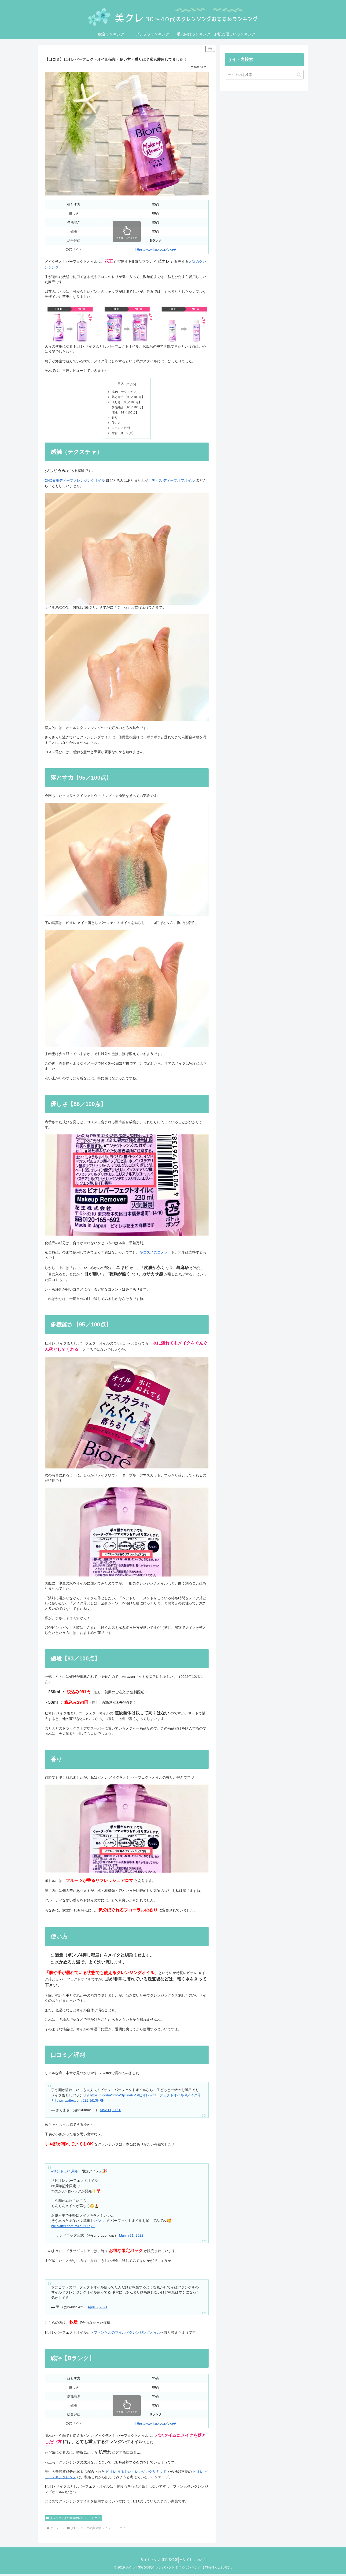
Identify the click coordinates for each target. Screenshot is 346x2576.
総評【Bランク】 (123, 435)
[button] (299, 74)
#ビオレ (143, 2097)
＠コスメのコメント (155, 1254)
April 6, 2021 (97, 2309)
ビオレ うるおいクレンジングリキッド (136, 2473)
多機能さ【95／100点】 (128, 408)
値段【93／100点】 (125, 413)
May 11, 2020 (110, 2112)
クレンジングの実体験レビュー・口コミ (73, 2520)
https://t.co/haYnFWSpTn (109, 2097)
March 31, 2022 (131, 2237)
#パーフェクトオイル (167, 2097)
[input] (264, 74)
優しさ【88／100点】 (127, 402)
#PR (132, 2097)
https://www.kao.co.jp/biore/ (155, 249)
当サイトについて (196, 2561)
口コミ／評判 (120, 429)
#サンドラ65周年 (64, 2173)
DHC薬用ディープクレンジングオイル (75, 482)
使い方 (116, 424)
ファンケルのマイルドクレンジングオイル (127, 2334)
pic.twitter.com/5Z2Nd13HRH (81, 2102)
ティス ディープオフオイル (173, 482)
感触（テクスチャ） (125, 392)
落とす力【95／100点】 (128, 397)
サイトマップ (147, 2561)
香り (114, 419)
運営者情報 (170, 2561)
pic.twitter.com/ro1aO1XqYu (73, 2228)
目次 (121, 384)
